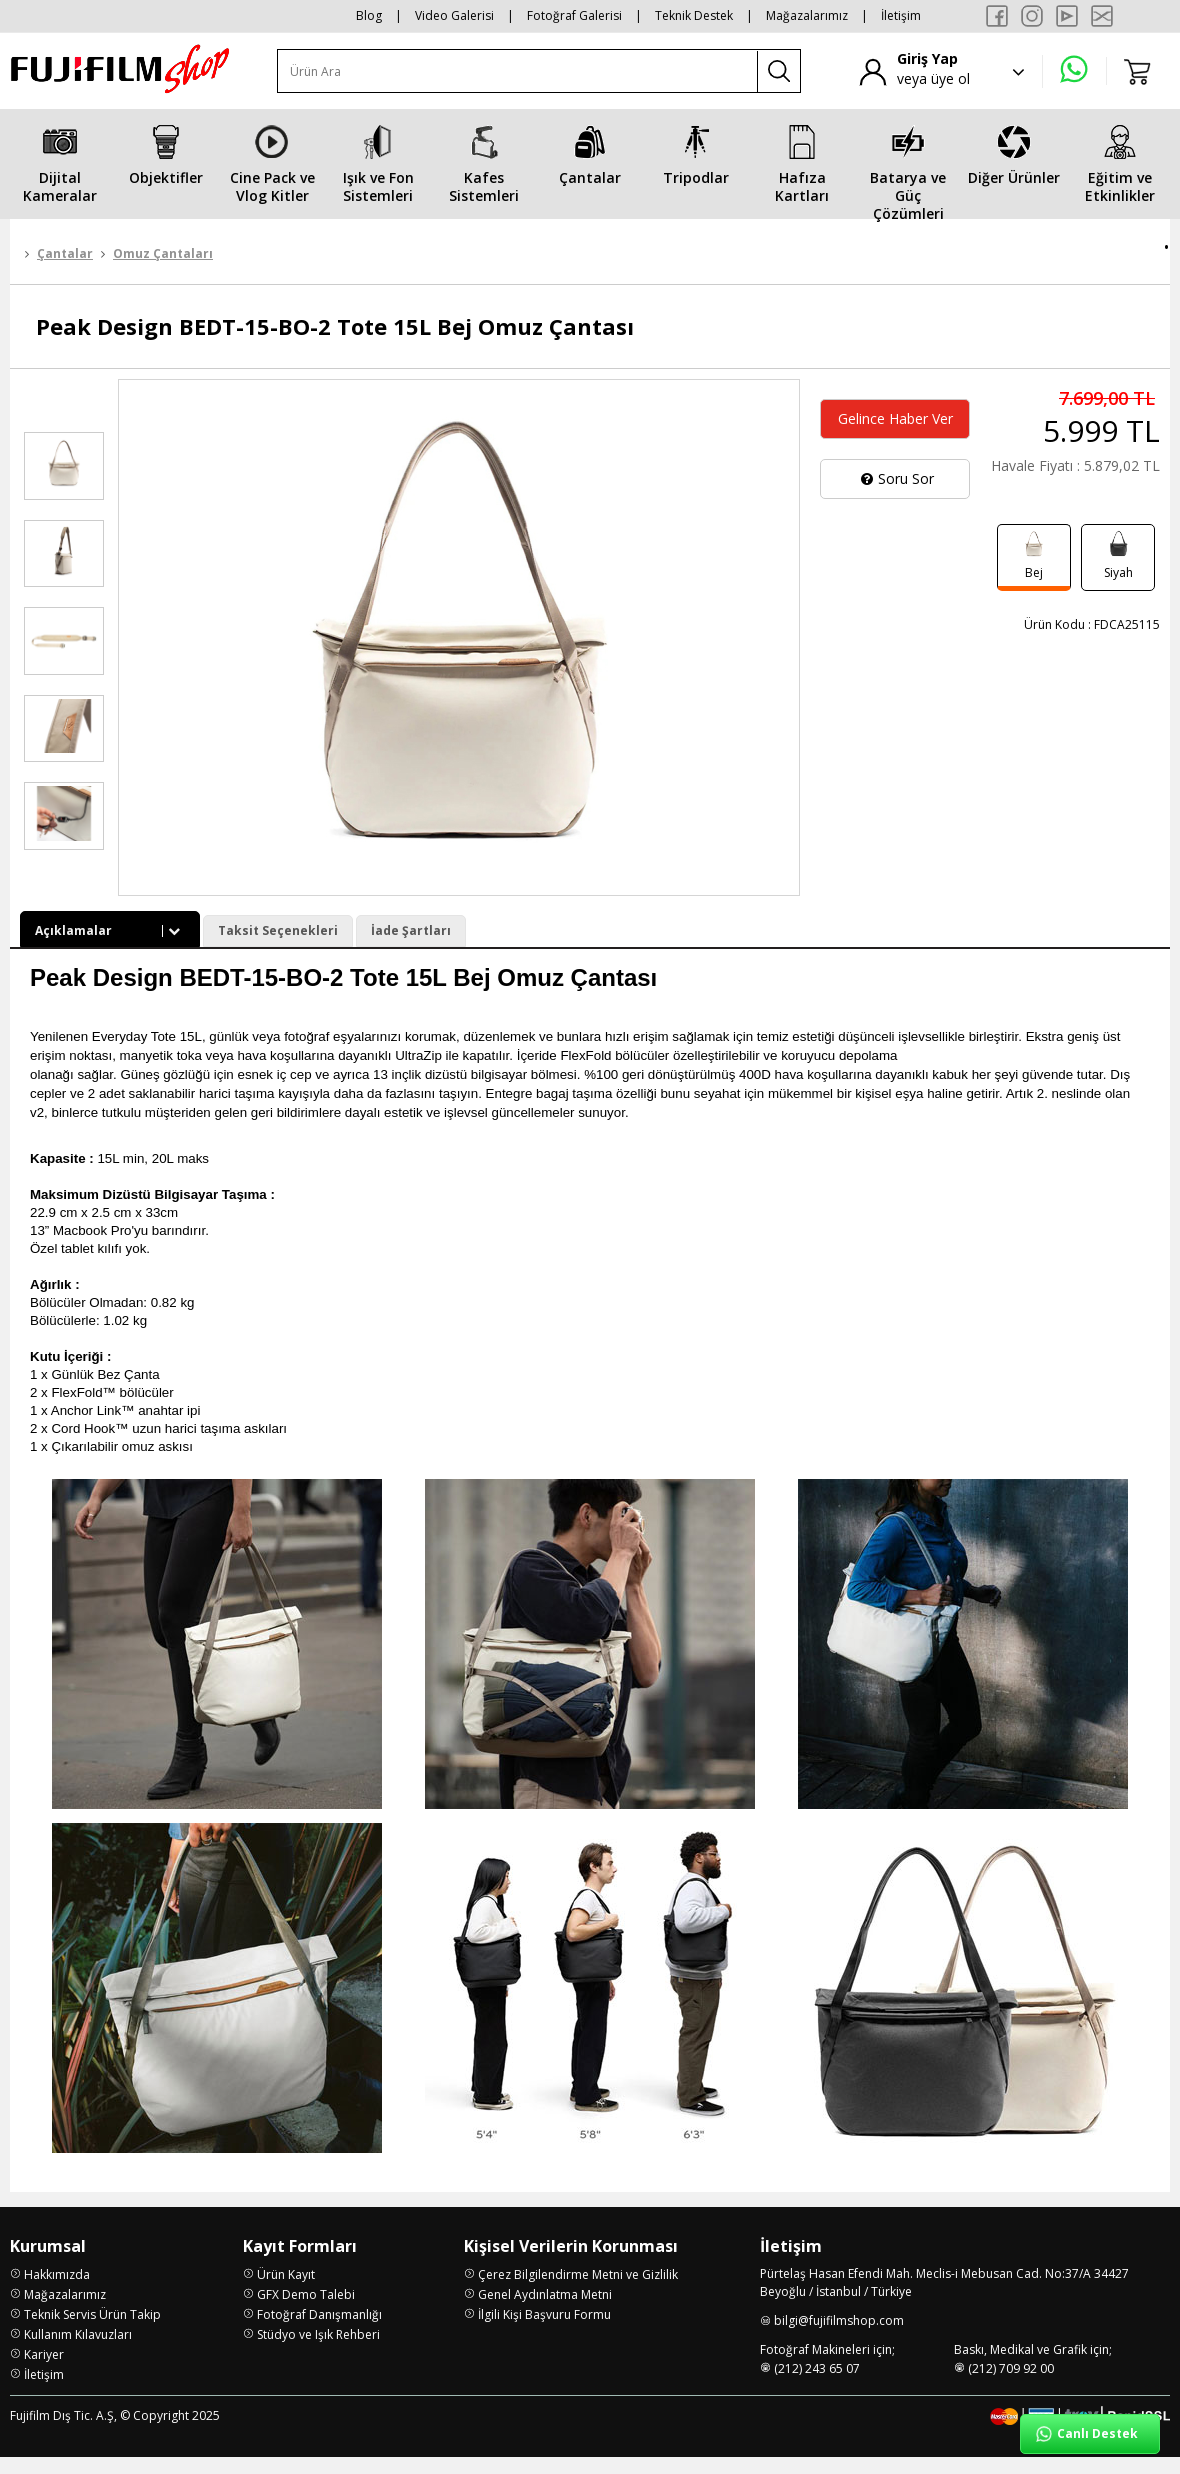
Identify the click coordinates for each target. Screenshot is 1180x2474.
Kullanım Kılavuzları (78, 2351)
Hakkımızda (57, 2291)
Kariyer (44, 2371)
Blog (369, 15)
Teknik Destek (694, 15)
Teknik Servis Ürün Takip (92, 2331)
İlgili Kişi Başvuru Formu (544, 2331)
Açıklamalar (110, 930)
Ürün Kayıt (286, 2291)
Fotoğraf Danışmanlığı (319, 2331)
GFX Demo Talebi (306, 2311)
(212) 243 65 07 (817, 2385)
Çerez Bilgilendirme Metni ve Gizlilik (578, 2291)
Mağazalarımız (807, 15)
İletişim (901, 15)
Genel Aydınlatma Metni (545, 2311)
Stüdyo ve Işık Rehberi (318, 2351)
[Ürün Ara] (518, 71)
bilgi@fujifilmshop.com (839, 2337)
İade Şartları (411, 930)
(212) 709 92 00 (1011, 2385)
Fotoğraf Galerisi (574, 15)
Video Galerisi (454, 15)
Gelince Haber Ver (895, 418)
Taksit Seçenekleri (278, 930)
